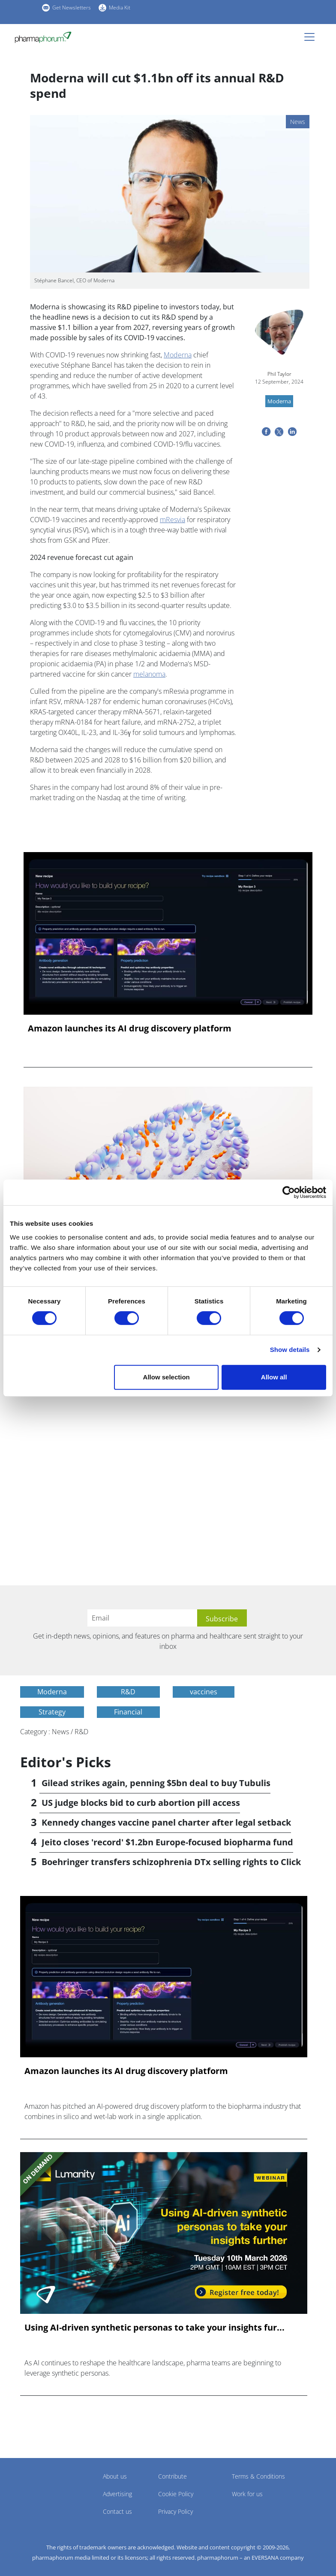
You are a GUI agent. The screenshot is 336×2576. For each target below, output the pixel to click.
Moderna (178, 355)
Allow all (274, 1377)
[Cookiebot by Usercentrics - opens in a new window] (288, 1192)
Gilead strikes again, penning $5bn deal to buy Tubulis (156, 1783)
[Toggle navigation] (312, 37)
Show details (290, 1349)
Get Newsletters (71, 7)
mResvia (172, 519)
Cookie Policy (175, 2494)
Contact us (117, 2511)
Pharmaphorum (44, 2489)
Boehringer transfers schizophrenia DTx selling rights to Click (171, 1862)
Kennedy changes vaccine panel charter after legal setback (166, 1822)
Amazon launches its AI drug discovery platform (129, 1028)
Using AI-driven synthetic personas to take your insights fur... (154, 2327)
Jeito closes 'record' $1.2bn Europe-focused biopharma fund (167, 1842)
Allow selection (166, 1377)
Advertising (117, 2494)
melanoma (149, 674)
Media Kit (119, 7)
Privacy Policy (175, 2511)
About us (115, 2476)
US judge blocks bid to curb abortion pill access (141, 1802)
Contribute (172, 2476)
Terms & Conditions (258, 2476)
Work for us (247, 2494)
